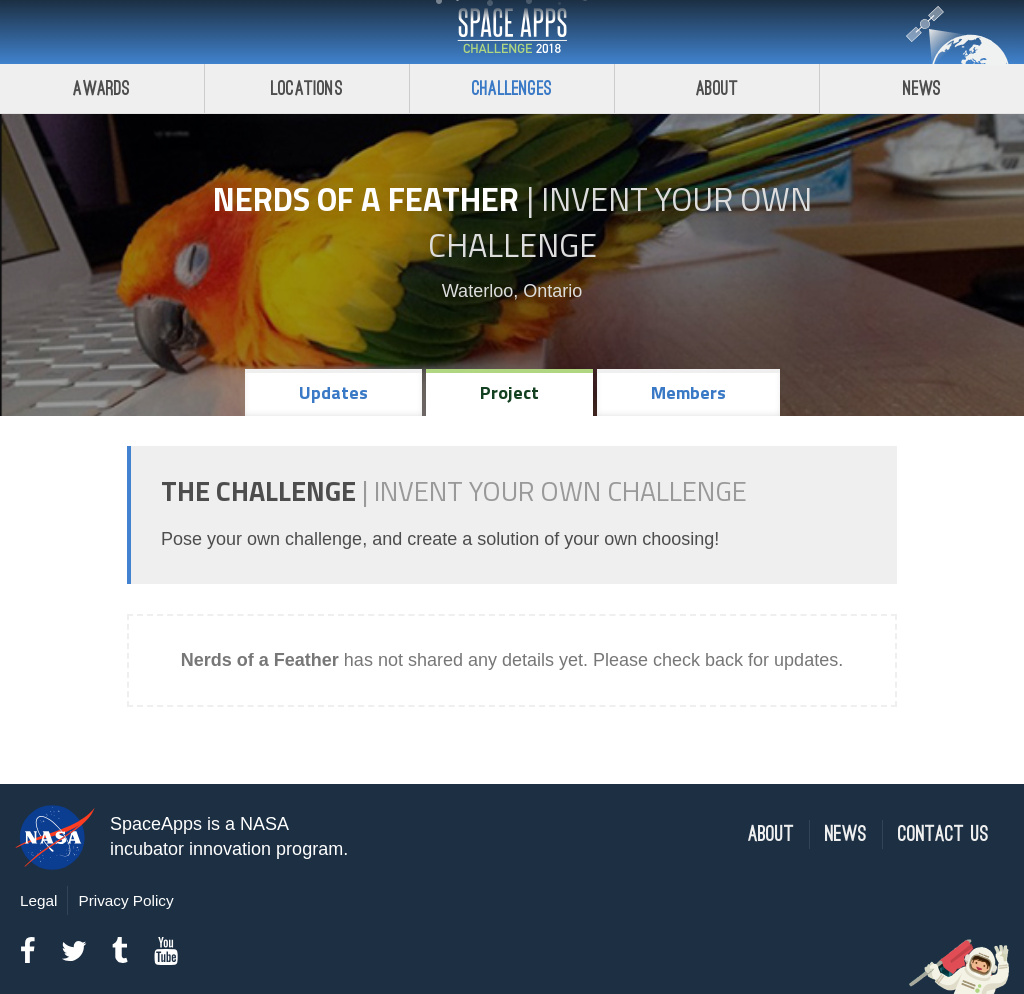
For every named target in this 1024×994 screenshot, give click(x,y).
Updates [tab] (333, 392)
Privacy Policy (125, 900)
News (922, 88)
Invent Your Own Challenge (620, 222)
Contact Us (943, 834)
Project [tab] (509, 392)
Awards (101, 88)
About (717, 88)
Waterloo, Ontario (512, 291)
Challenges (512, 88)
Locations (307, 88)
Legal (38, 900)
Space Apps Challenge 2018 (512, 32)
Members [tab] (688, 392)
